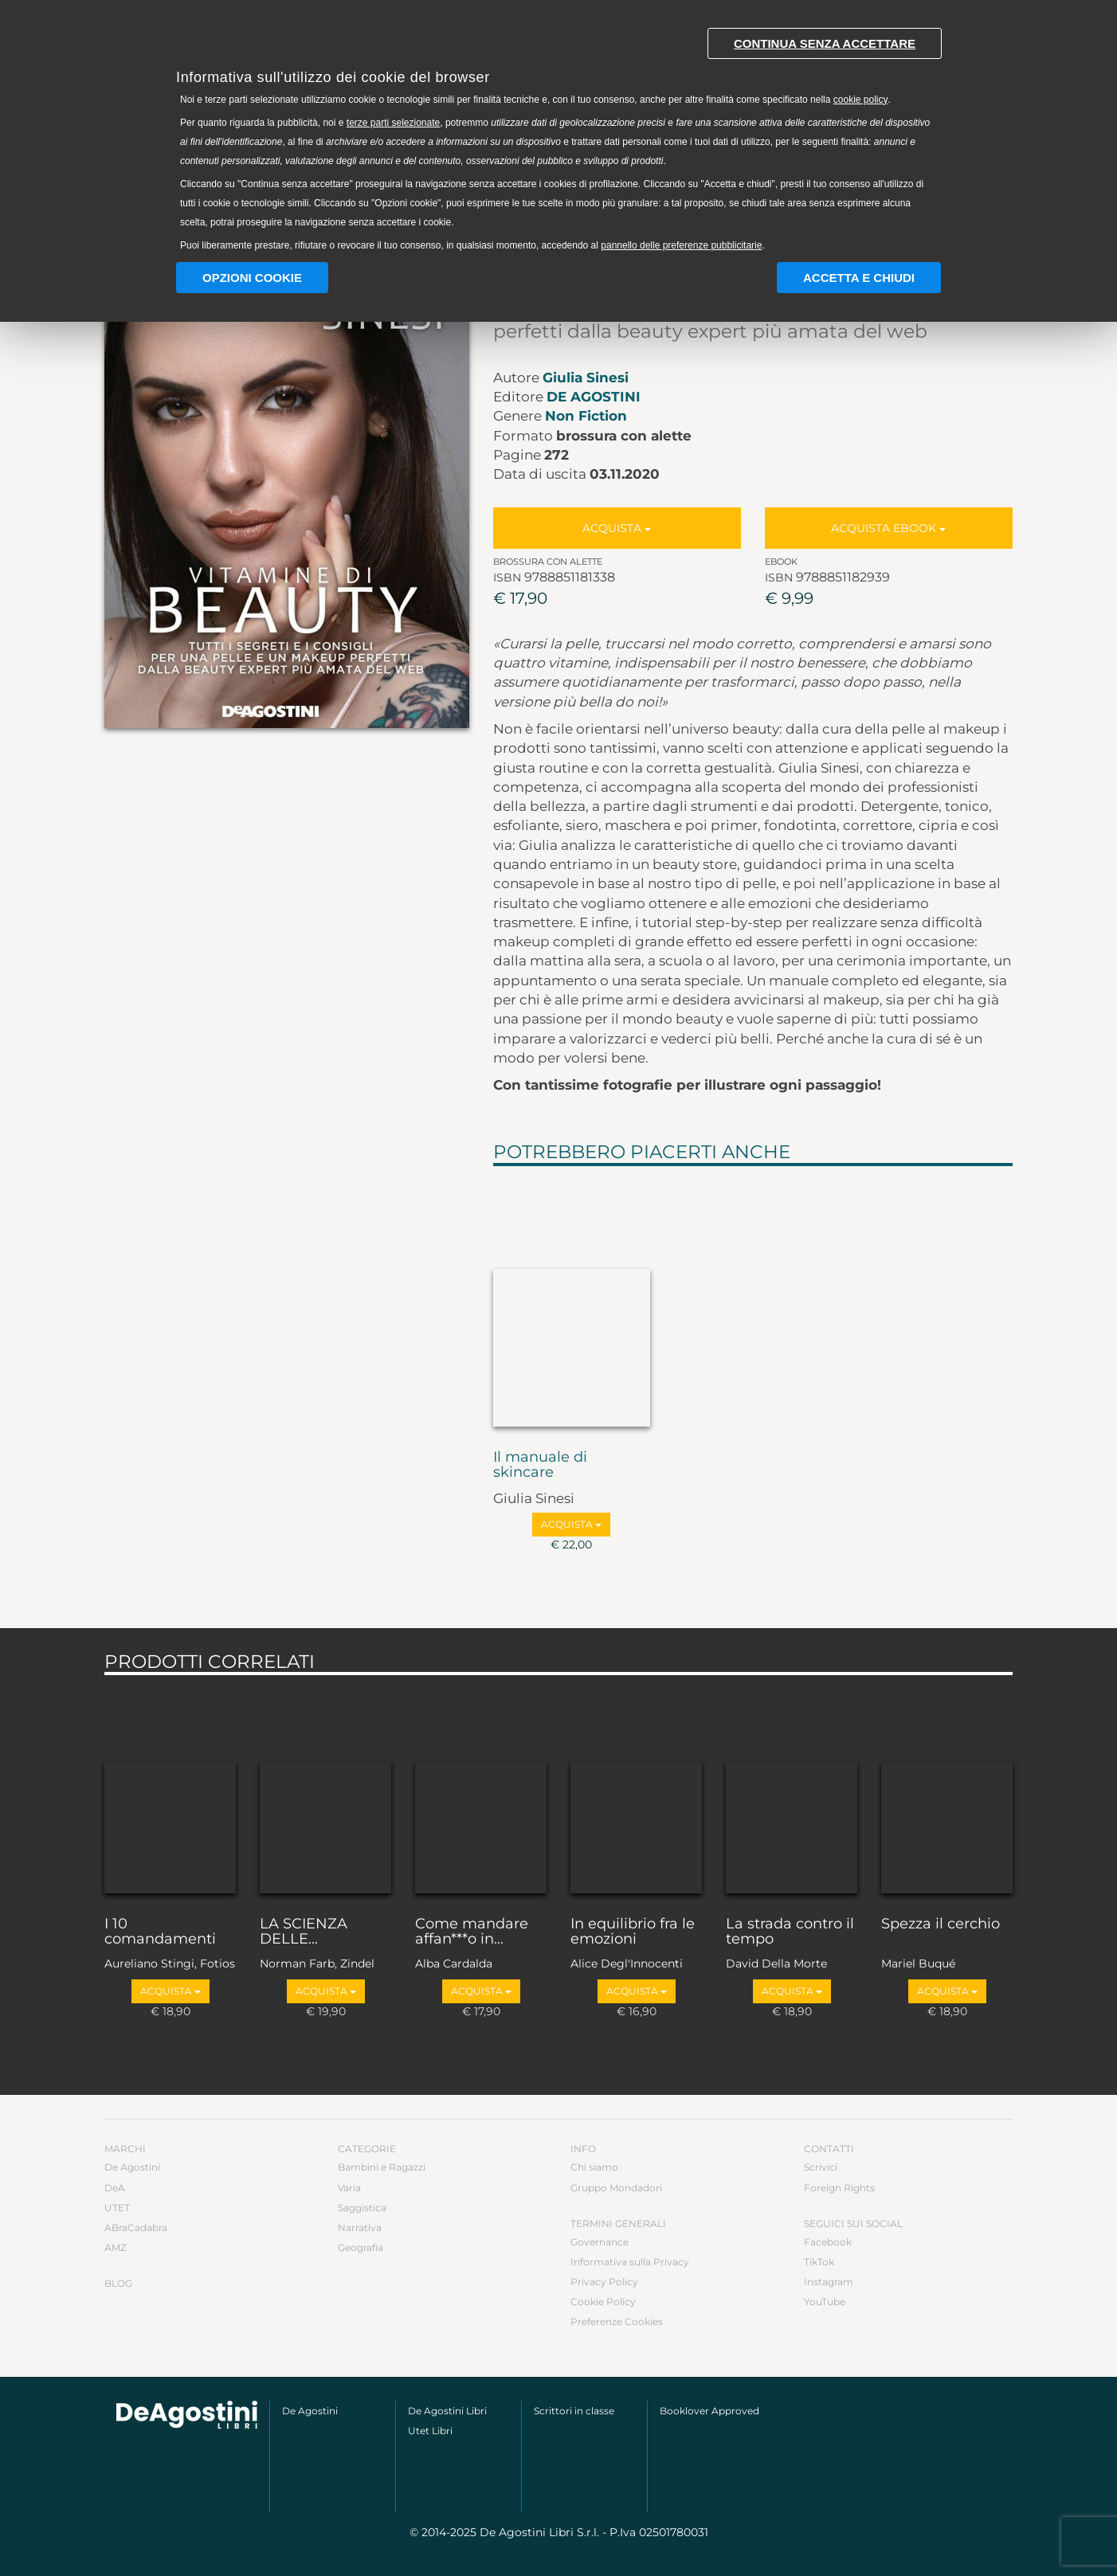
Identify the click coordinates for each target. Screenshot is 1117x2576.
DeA (114, 2188)
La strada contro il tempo (790, 1932)
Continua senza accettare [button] (824, 43)
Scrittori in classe (574, 2411)
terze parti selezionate (393, 122)
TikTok (819, 2262)
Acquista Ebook (888, 528)
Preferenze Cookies (616, 2321)
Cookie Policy (603, 2302)
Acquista (616, 528)
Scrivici (820, 2167)
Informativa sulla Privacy (629, 2262)
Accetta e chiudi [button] (859, 277)
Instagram (828, 2282)
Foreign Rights (839, 2188)
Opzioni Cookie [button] (252, 277)
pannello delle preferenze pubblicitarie (681, 245)
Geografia (360, 2247)
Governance (599, 2242)
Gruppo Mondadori (616, 2188)
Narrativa (360, 2227)
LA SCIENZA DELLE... (303, 1932)
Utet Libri (430, 2431)
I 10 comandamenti (160, 1932)
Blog (118, 2283)
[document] (558, 136)
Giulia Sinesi (586, 378)
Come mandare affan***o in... (471, 1932)
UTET (117, 2208)
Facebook (828, 2242)
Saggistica (362, 2208)
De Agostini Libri (447, 2411)
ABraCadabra (135, 2227)
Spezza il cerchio (940, 1924)
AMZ (115, 2247)
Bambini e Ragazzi (381, 2167)
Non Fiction (586, 416)
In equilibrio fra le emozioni (632, 1932)
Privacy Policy (604, 2282)
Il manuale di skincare (540, 1466)
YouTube (824, 2302)
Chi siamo (594, 2167)
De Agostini (594, 397)
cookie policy (860, 99)
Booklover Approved (709, 2411)
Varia (349, 2188)
